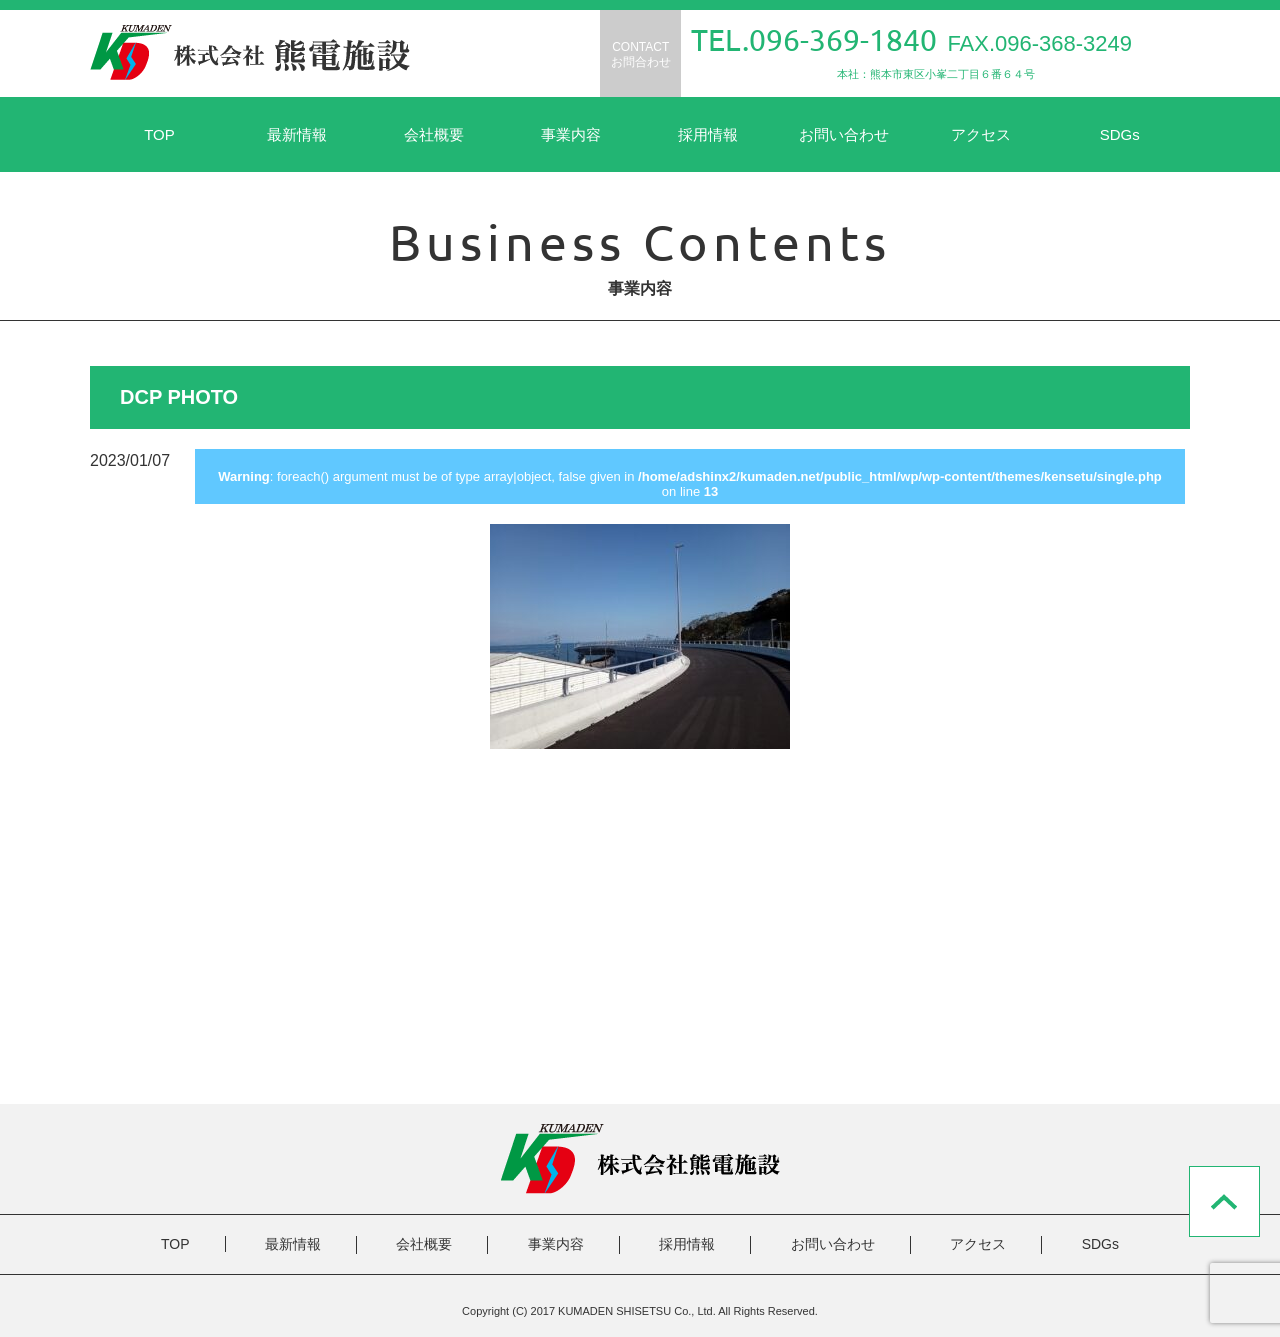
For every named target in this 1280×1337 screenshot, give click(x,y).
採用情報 (708, 134)
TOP (159, 134)
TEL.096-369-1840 (814, 39)
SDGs (1120, 134)
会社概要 (434, 134)
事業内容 (571, 134)
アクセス (981, 134)
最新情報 (297, 134)
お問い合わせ (844, 134)
